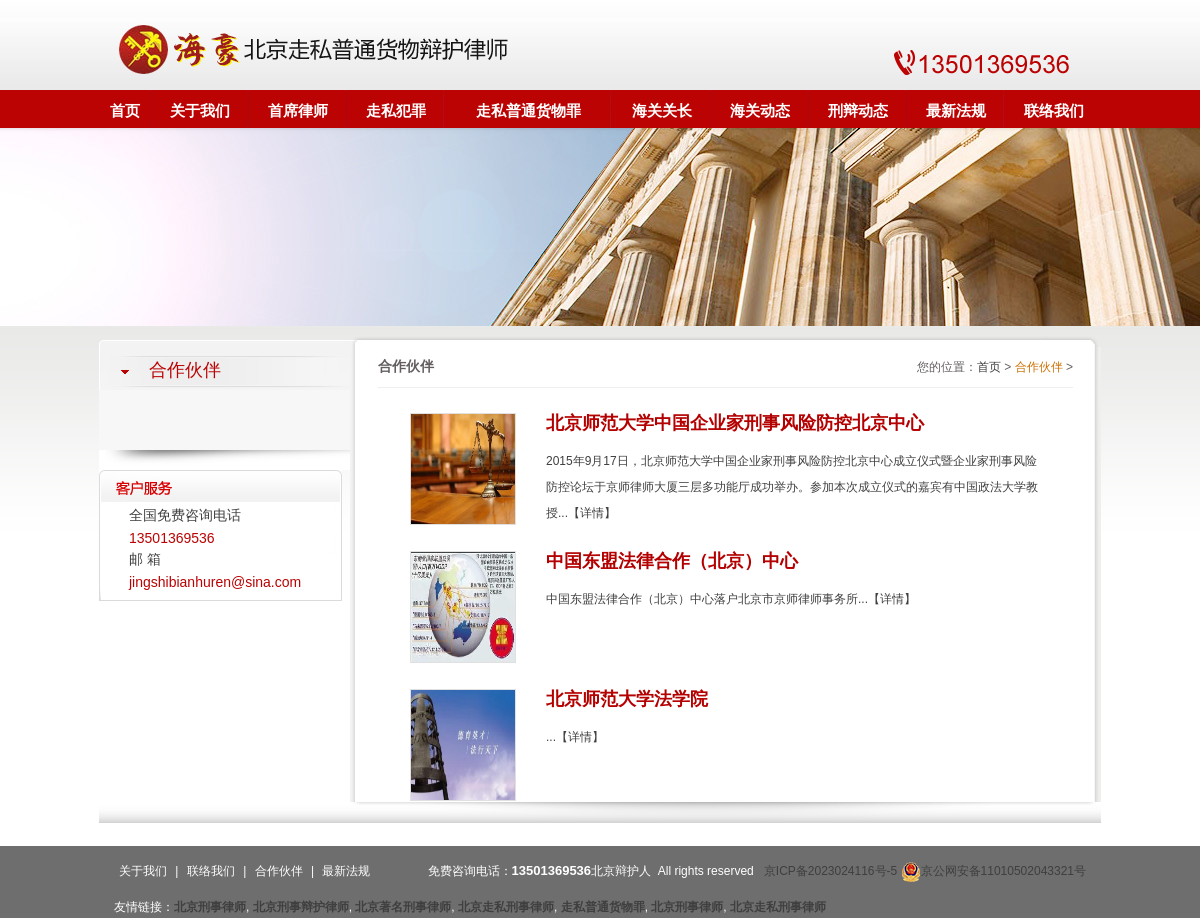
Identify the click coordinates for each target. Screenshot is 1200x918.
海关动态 (760, 110)
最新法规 (956, 110)
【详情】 (592, 513)
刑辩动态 (858, 110)
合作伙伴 (1039, 367)
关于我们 (200, 110)
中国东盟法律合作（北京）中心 (672, 561)
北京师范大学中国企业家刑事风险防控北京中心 (735, 423)
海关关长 (662, 110)
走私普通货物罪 (528, 110)
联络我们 (1054, 110)
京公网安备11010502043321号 (993, 871)
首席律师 (298, 110)
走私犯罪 (396, 110)
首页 (125, 110)
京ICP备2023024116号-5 (830, 871)
